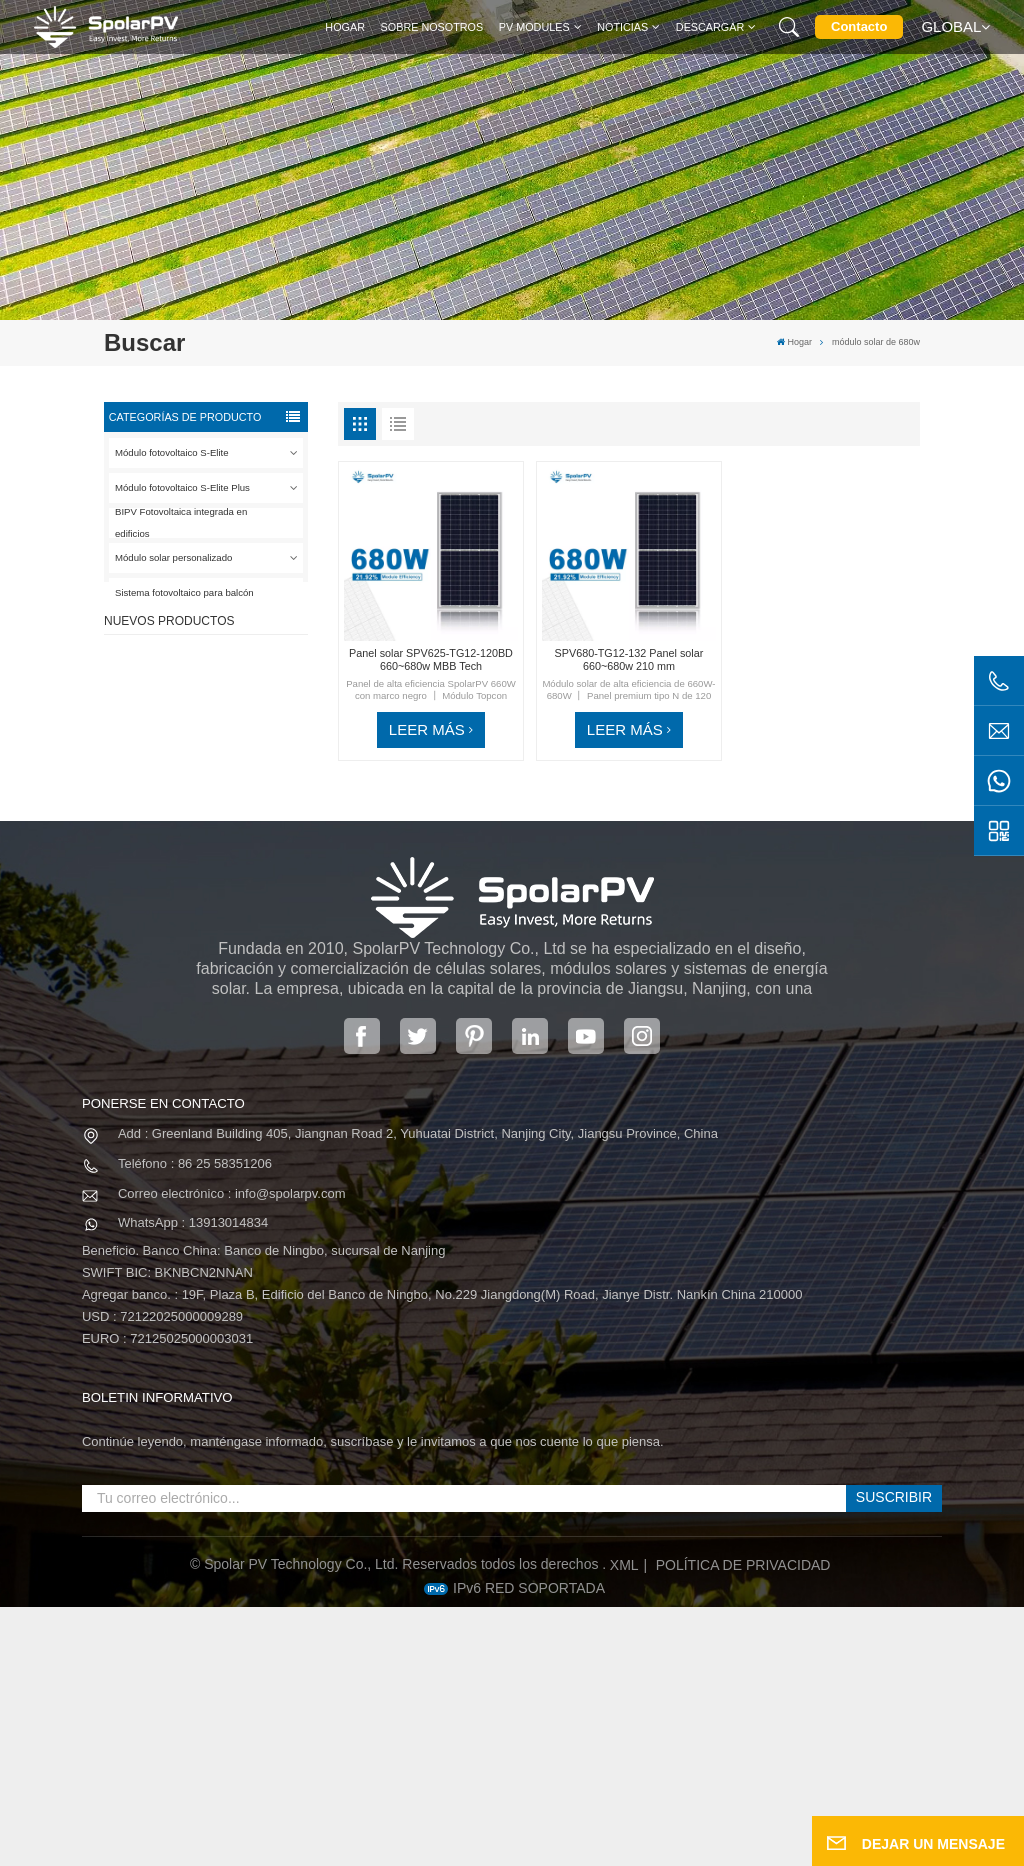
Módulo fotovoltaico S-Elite (172, 452)
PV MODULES (534, 27)
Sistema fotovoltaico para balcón (184, 592)
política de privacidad (743, 1824)
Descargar (710, 27)
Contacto (859, 26)
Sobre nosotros (432, 27)
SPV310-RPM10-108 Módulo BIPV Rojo (224, 789)
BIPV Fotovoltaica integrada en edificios (181, 523)
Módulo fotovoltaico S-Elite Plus (182, 487)
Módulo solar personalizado (173, 557)
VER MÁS (216, 730)
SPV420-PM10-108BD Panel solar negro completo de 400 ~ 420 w (237, 701)
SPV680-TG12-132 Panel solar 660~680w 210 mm (233, 879)
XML (624, 1824)
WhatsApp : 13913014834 (193, 1481)
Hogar (345, 27)
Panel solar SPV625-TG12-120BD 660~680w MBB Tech (431, 659)
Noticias (622, 27)
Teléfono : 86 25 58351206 (195, 1422)
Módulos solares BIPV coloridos (226, 969)
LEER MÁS (427, 729)
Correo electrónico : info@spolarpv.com (232, 1451)
